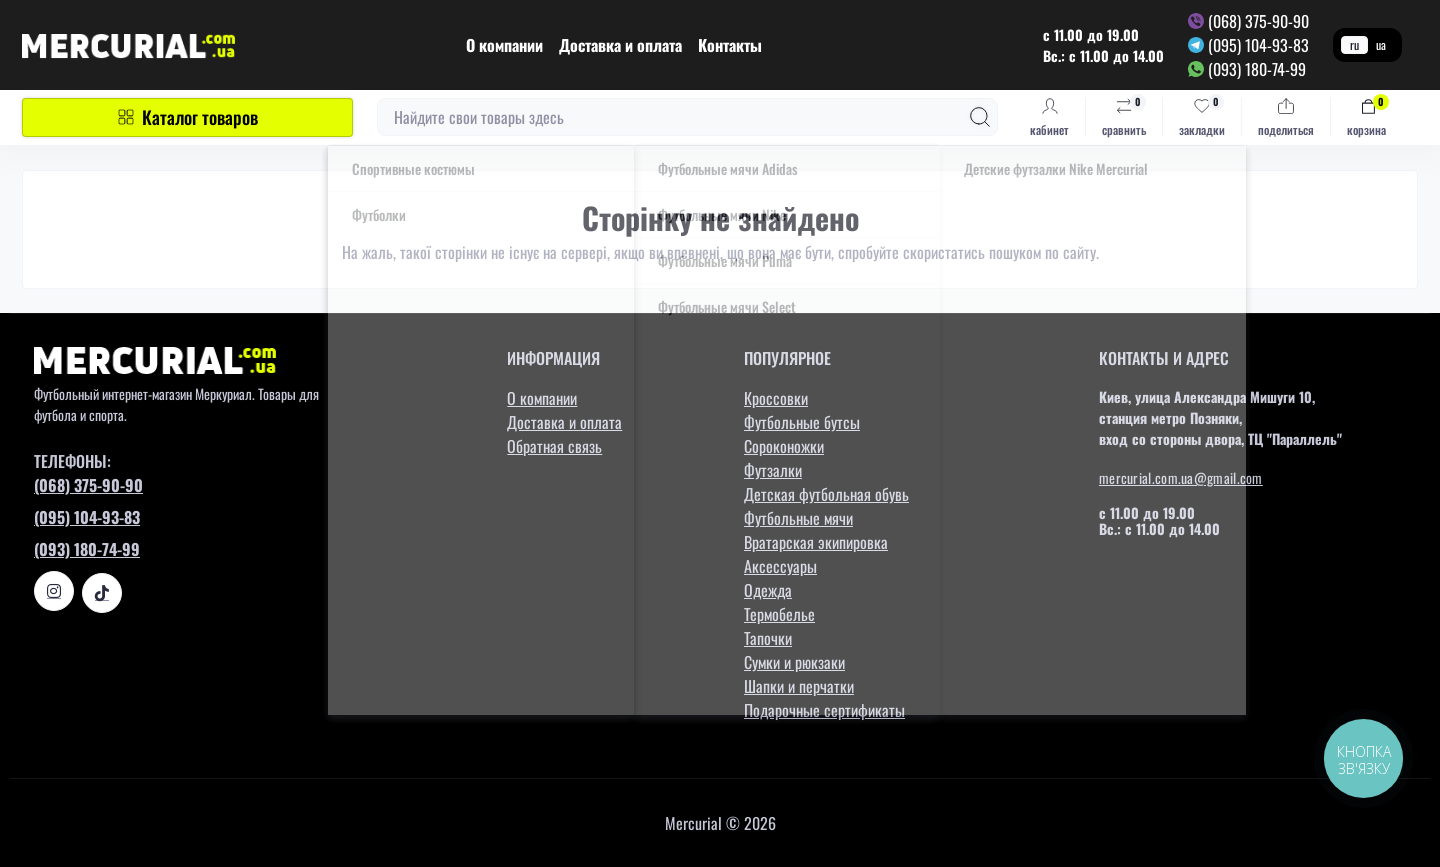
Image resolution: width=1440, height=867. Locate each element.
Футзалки (773, 470)
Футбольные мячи (798, 518)
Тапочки (768, 638)
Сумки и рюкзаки (794, 662)
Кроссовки (776, 398)
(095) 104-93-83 (1258, 45)
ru (1354, 44)
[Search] (980, 117)
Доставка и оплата (620, 45)
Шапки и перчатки (799, 686)
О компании (504, 45)
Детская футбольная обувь (826, 494)
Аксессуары (780, 566)
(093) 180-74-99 (1257, 69)
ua (1381, 45)
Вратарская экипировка (816, 542)
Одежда (768, 590)
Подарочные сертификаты (824, 710)
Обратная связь (554, 446)
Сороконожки (784, 446)
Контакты (730, 45)
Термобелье (779, 614)
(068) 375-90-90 (1258, 21)
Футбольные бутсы (802, 422)
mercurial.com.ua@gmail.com (1181, 477)
